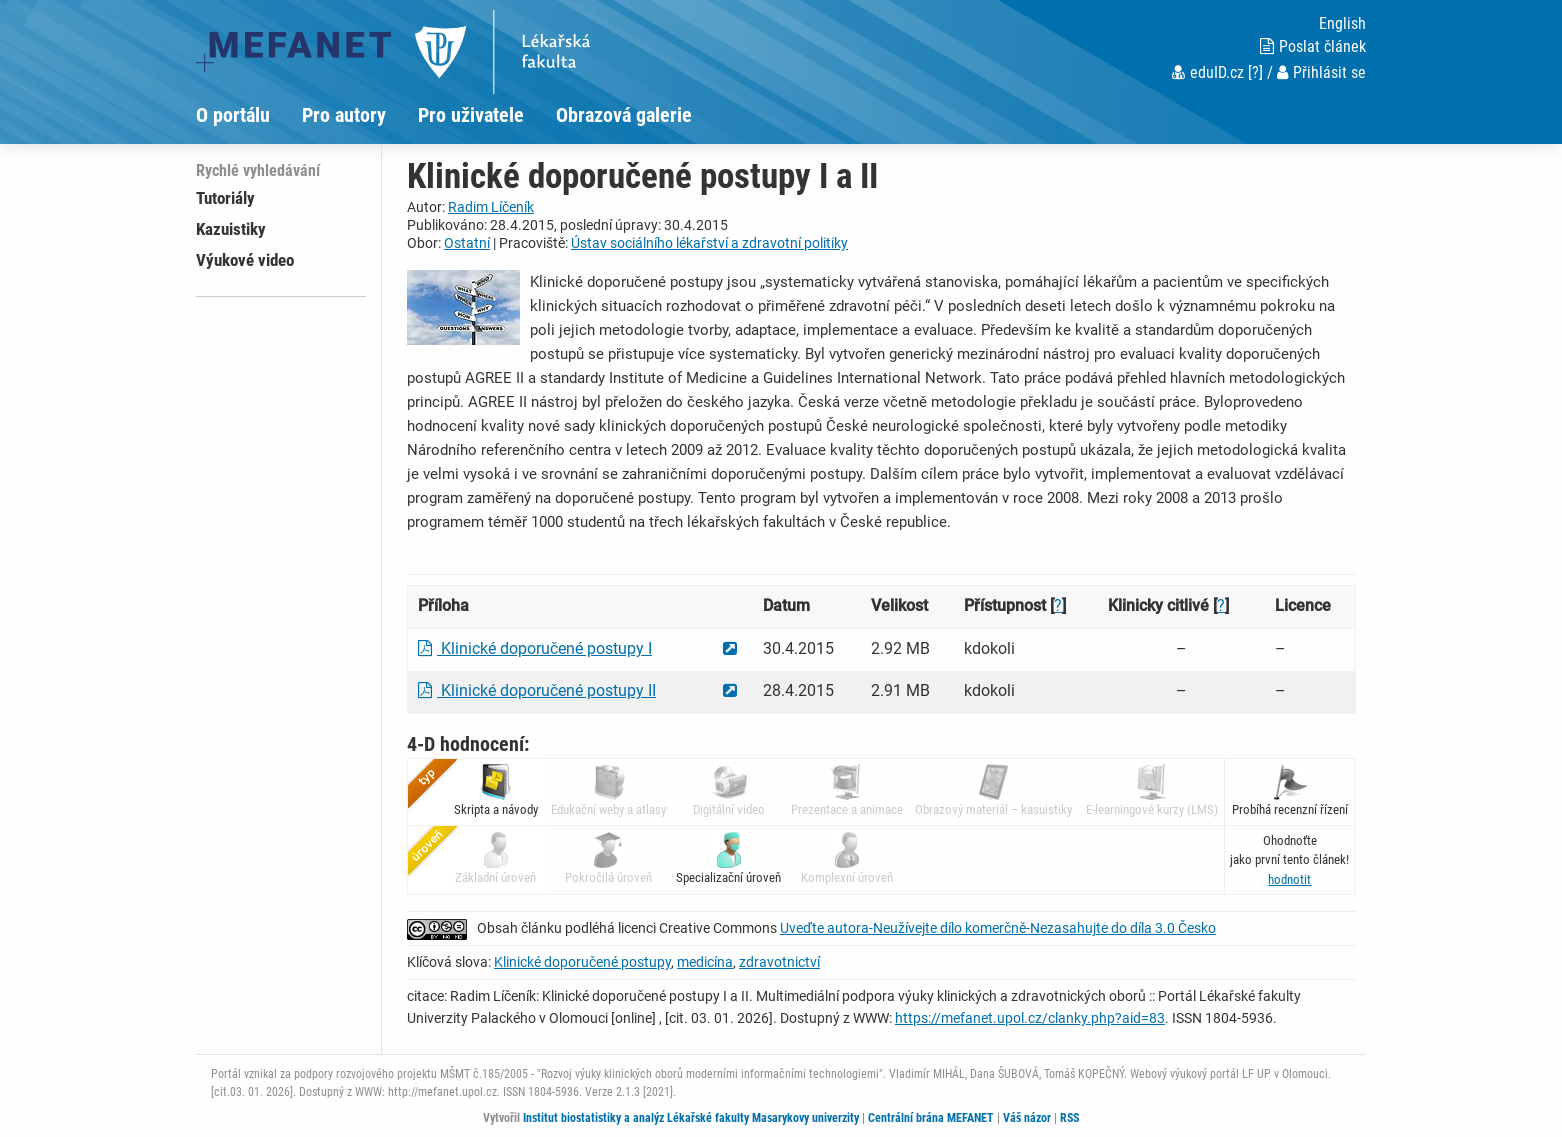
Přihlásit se (1321, 72)
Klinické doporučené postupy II (537, 690)
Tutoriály (225, 198)
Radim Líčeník (491, 207)
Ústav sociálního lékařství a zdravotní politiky (709, 243)
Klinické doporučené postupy (582, 962)
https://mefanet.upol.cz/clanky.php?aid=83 (1030, 1018)
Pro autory (344, 115)
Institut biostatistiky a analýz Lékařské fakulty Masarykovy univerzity (691, 1118)
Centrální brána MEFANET (931, 1118)
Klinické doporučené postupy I (535, 648)
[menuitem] (249, 115)
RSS (1069, 1118)
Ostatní (467, 243)
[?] (1255, 72)
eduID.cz (1208, 72)
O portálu (233, 115)
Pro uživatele (471, 115)
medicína (705, 962)
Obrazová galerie (624, 115)
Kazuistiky (231, 229)
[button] (1289, 879)
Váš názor (1027, 1118)
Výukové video (245, 260)
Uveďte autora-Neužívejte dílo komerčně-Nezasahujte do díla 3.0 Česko (998, 928)
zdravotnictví (779, 962)
